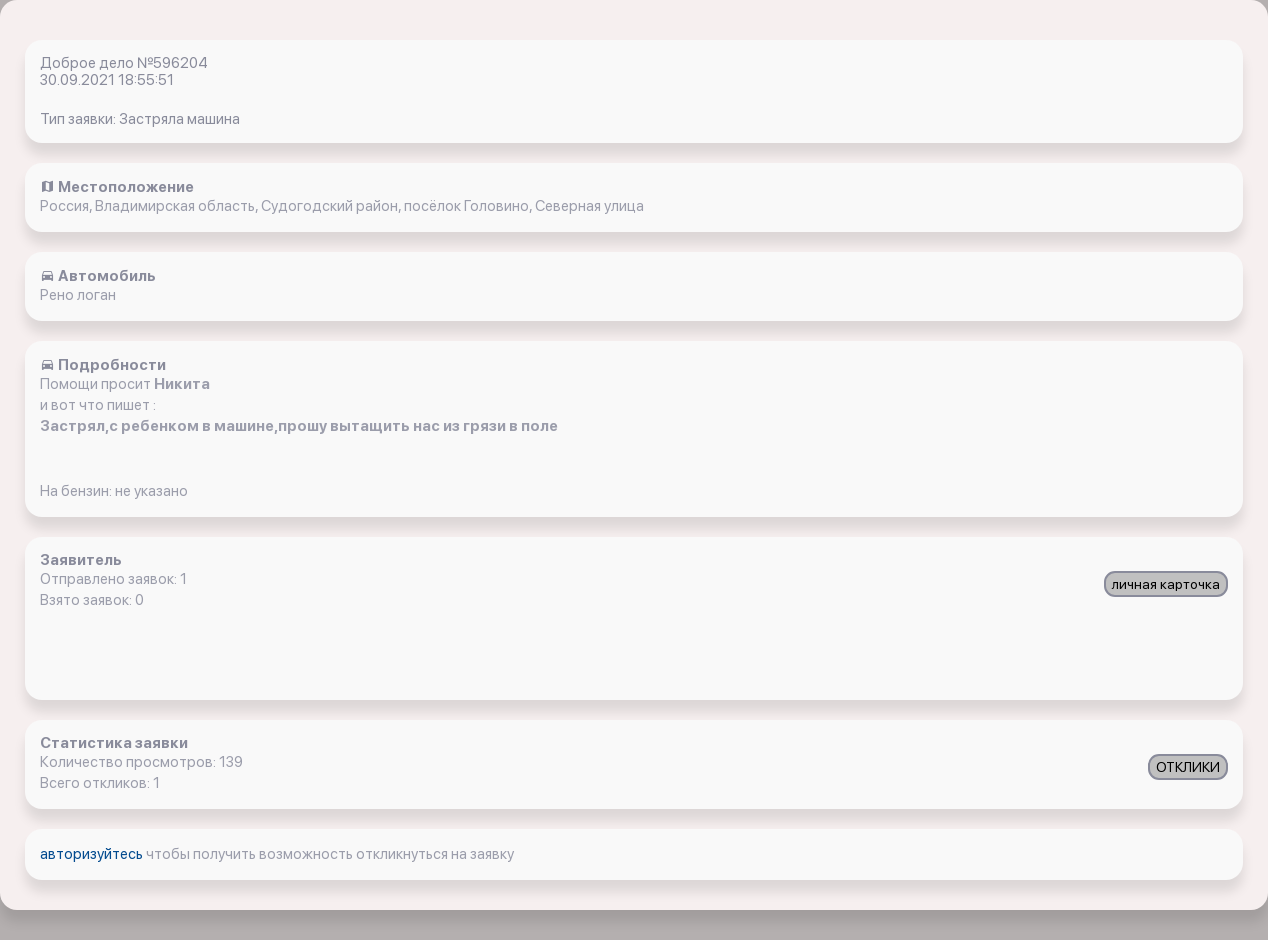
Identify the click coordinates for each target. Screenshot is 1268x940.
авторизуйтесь (93, 854)
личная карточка (1166, 584)
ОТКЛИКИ (1188, 767)
